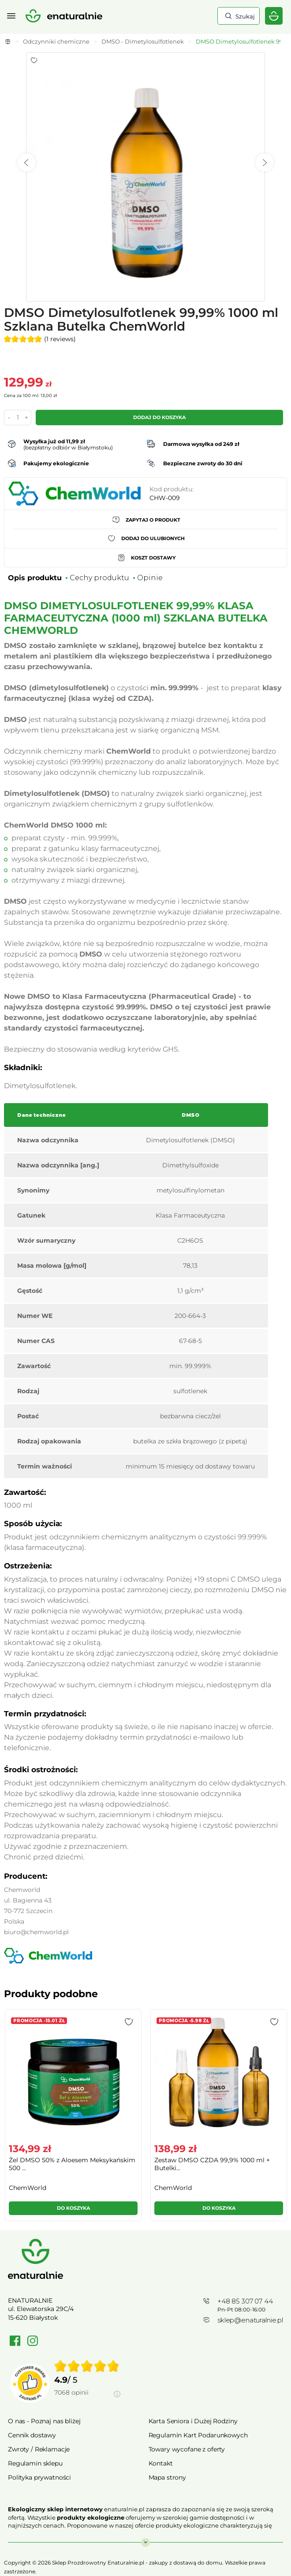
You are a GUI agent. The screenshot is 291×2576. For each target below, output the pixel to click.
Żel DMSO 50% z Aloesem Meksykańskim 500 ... (72, 2164)
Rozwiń (145, 2538)
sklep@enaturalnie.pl (250, 2320)
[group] (73, 2119)
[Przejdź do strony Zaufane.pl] (30, 2383)
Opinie (150, 578)
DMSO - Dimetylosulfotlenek (142, 41)
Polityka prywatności (39, 2477)
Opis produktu (35, 578)
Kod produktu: (171, 489)
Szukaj (244, 16)
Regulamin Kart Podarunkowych (198, 2435)
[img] (86, 2366)
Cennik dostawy (32, 2435)
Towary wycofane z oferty (187, 2449)
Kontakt (161, 2463)
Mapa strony (167, 2477)
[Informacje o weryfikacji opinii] (87, 2402)
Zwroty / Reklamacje (39, 2449)
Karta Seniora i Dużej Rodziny (193, 2421)
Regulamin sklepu (35, 2463)
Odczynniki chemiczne (56, 41)
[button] (128, 2021)
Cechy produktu (99, 578)
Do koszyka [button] (73, 2208)
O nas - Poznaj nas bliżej (44, 2421)
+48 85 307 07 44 (245, 2301)
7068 (71, 2392)
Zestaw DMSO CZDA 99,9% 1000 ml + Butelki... (212, 2164)
